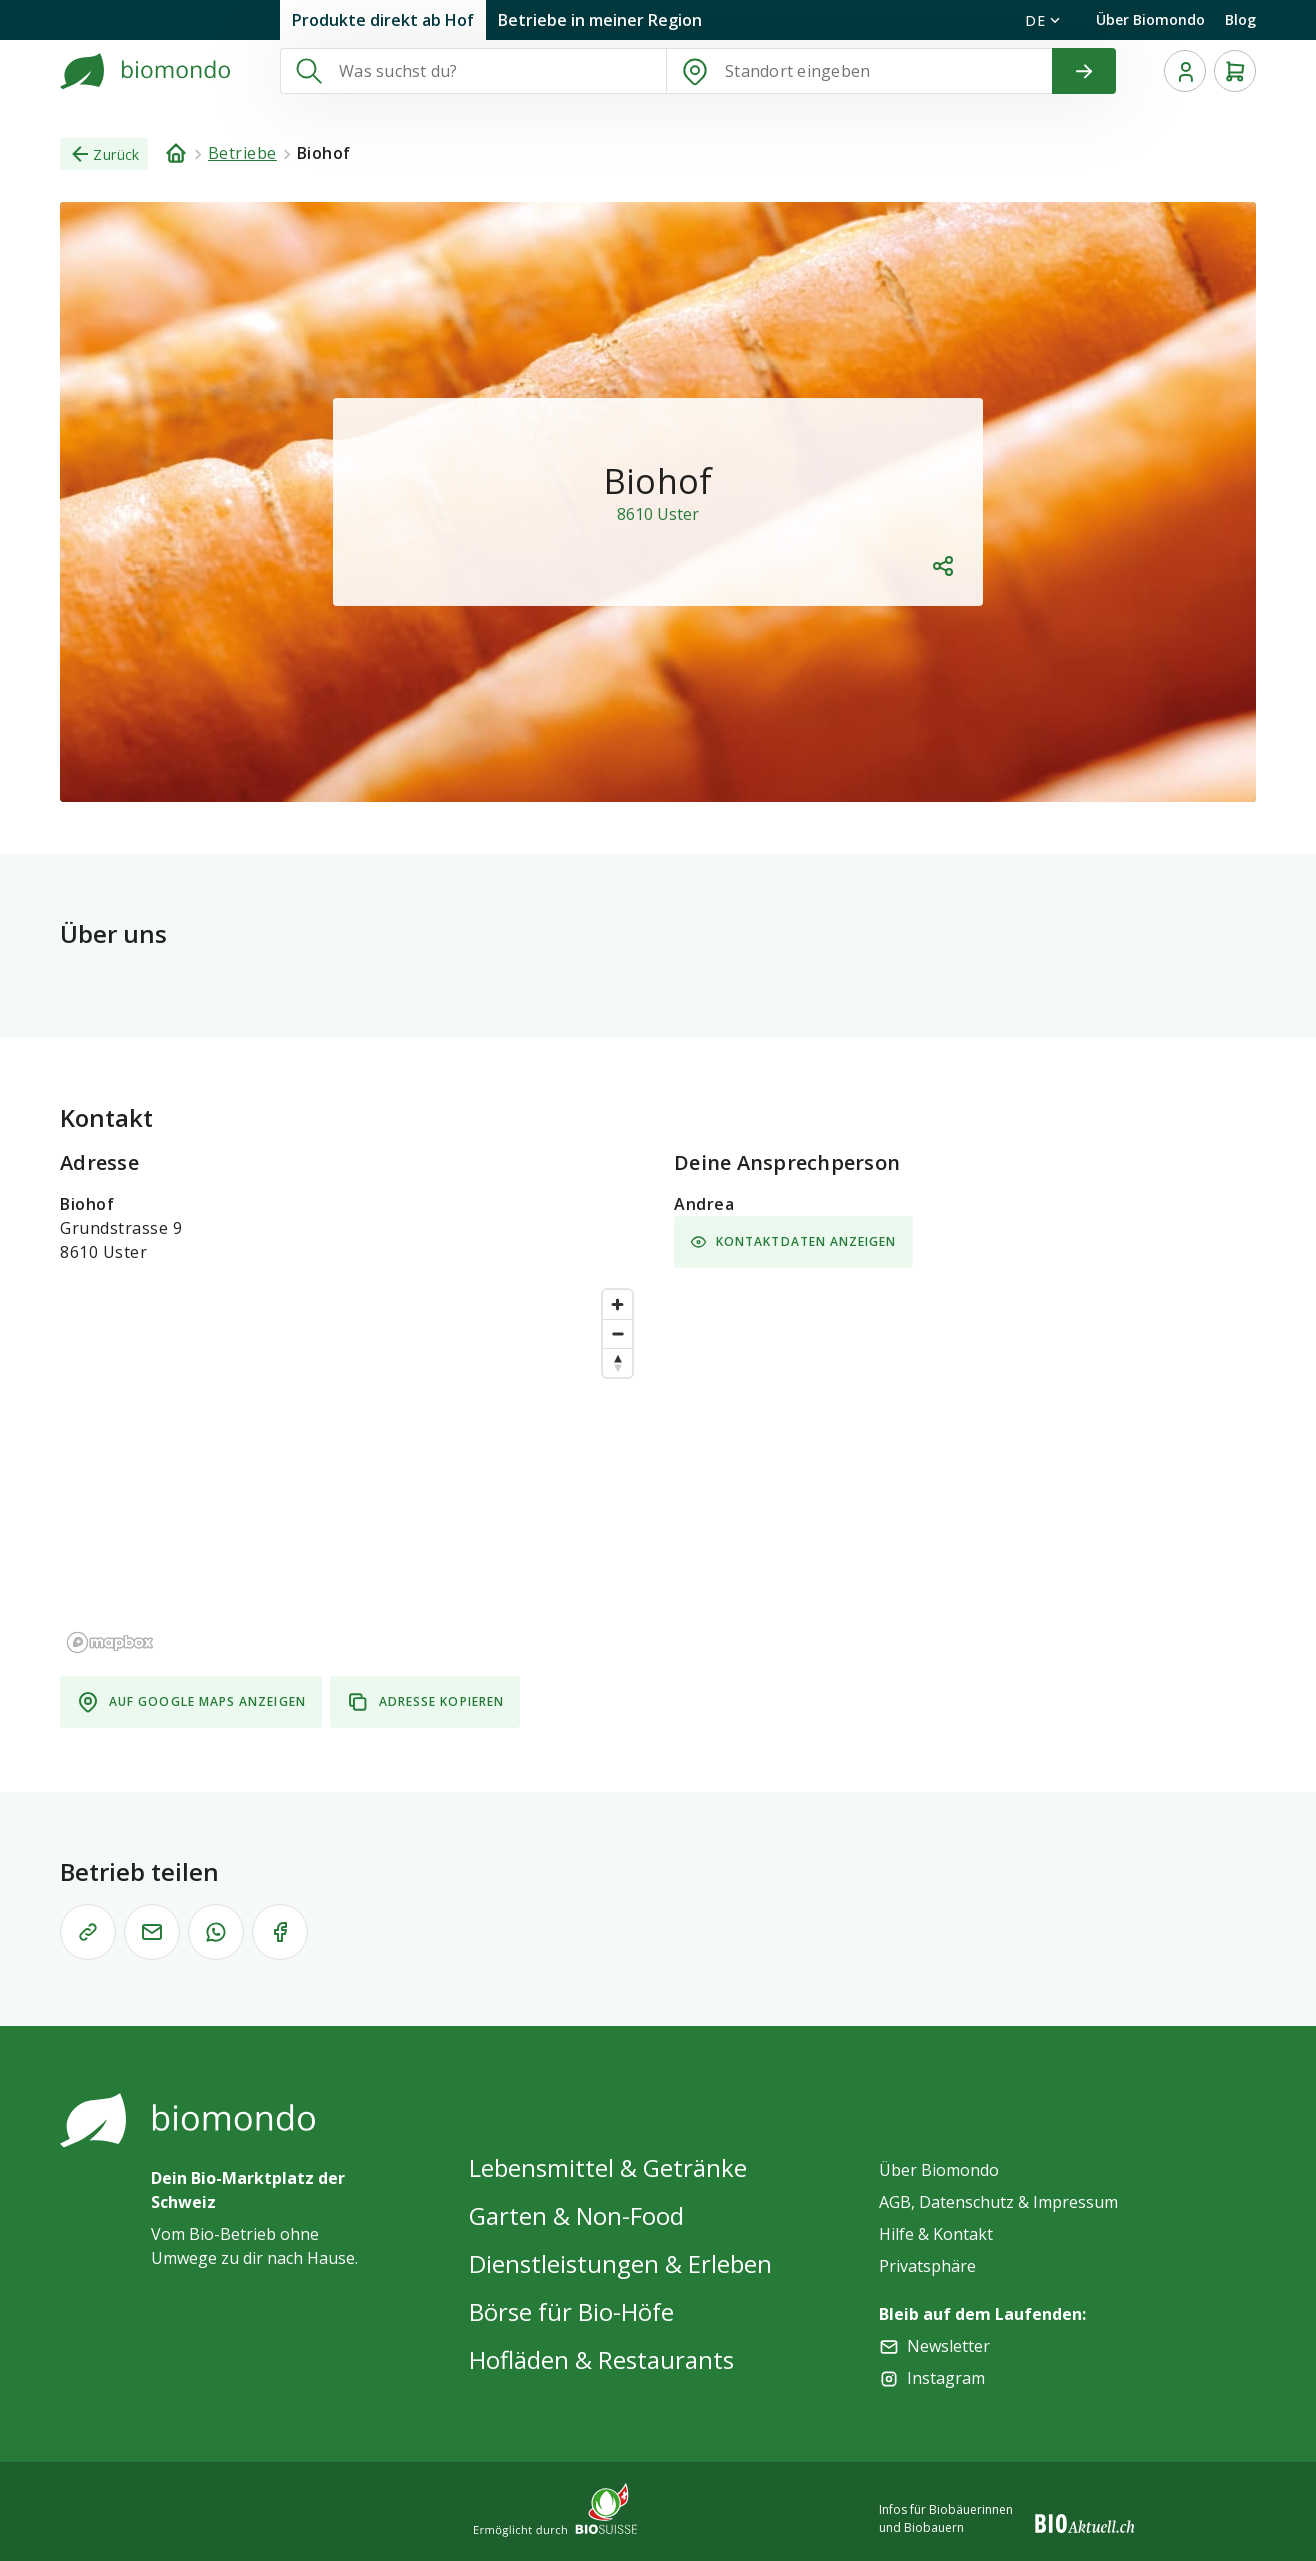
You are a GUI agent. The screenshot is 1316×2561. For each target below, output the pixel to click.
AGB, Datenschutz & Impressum (998, 2202)
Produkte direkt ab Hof (383, 20)
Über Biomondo (1150, 19)
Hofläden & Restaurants (601, 2359)
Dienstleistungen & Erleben (620, 2263)
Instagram (946, 2378)
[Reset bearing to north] (617, 1362)
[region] (351, 1470)
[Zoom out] (617, 1333)
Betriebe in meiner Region (600, 20)
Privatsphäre (927, 2266)
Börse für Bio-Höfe (571, 2311)
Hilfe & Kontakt (936, 2234)
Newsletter (948, 2346)
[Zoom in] (617, 1304)
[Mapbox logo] (110, 1642)
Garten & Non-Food (576, 2215)
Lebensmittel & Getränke (608, 2167)
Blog (1240, 19)
